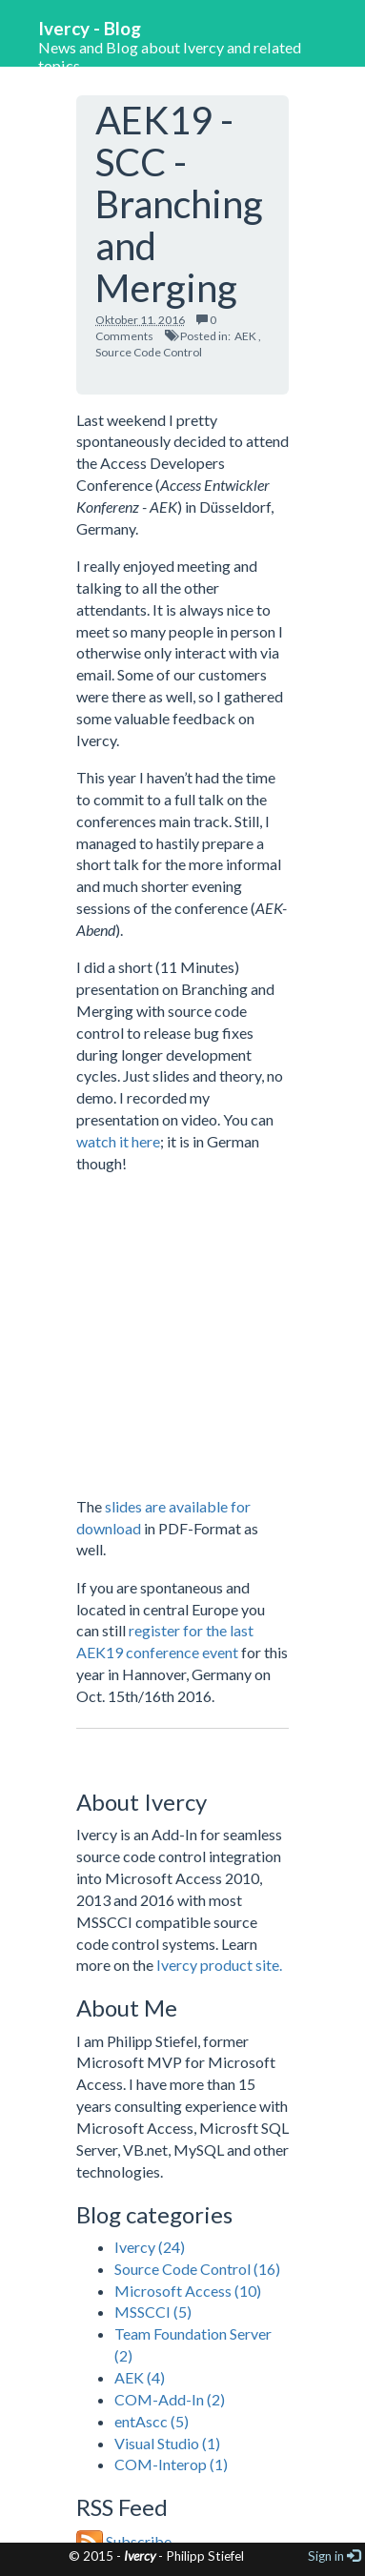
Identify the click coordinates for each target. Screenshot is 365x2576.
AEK (245, 336)
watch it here (118, 1141)
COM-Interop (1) (171, 2464)
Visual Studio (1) (167, 2443)
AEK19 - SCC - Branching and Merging (179, 204)
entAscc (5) (151, 2421)
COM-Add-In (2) (169, 2399)
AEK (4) (139, 2377)
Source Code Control (148, 352)
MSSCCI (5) (153, 2311)
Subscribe (124, 2541)
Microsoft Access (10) (187, 2291)
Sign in (334, 2556)
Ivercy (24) (149, 2247)
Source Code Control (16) (197, 2269)
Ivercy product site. (219, 1965)
